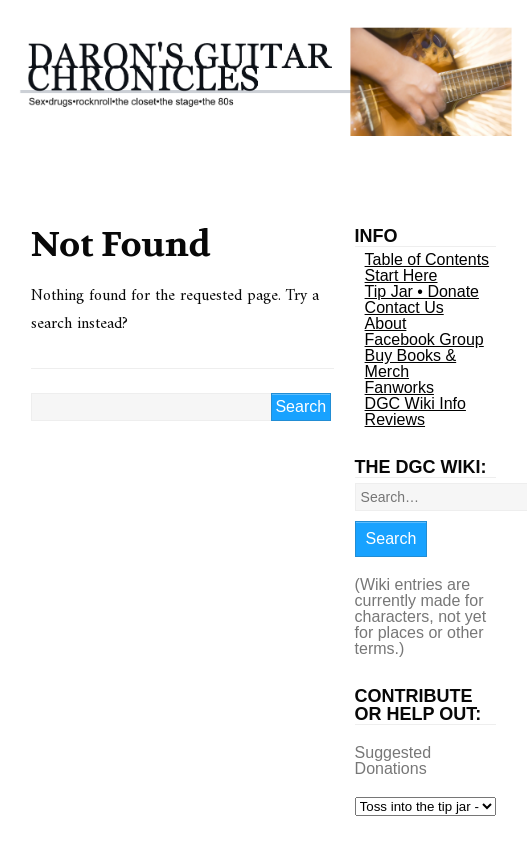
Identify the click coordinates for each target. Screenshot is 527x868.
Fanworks (399, 387)
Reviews (395, 419)
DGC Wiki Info (415, 403)
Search (391, 538)
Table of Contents (427, 259)
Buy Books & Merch (411, 363)
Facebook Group (424, 339)
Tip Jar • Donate (422, 291)
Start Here (401, 275)
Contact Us (404, 307)
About (386, 323)
